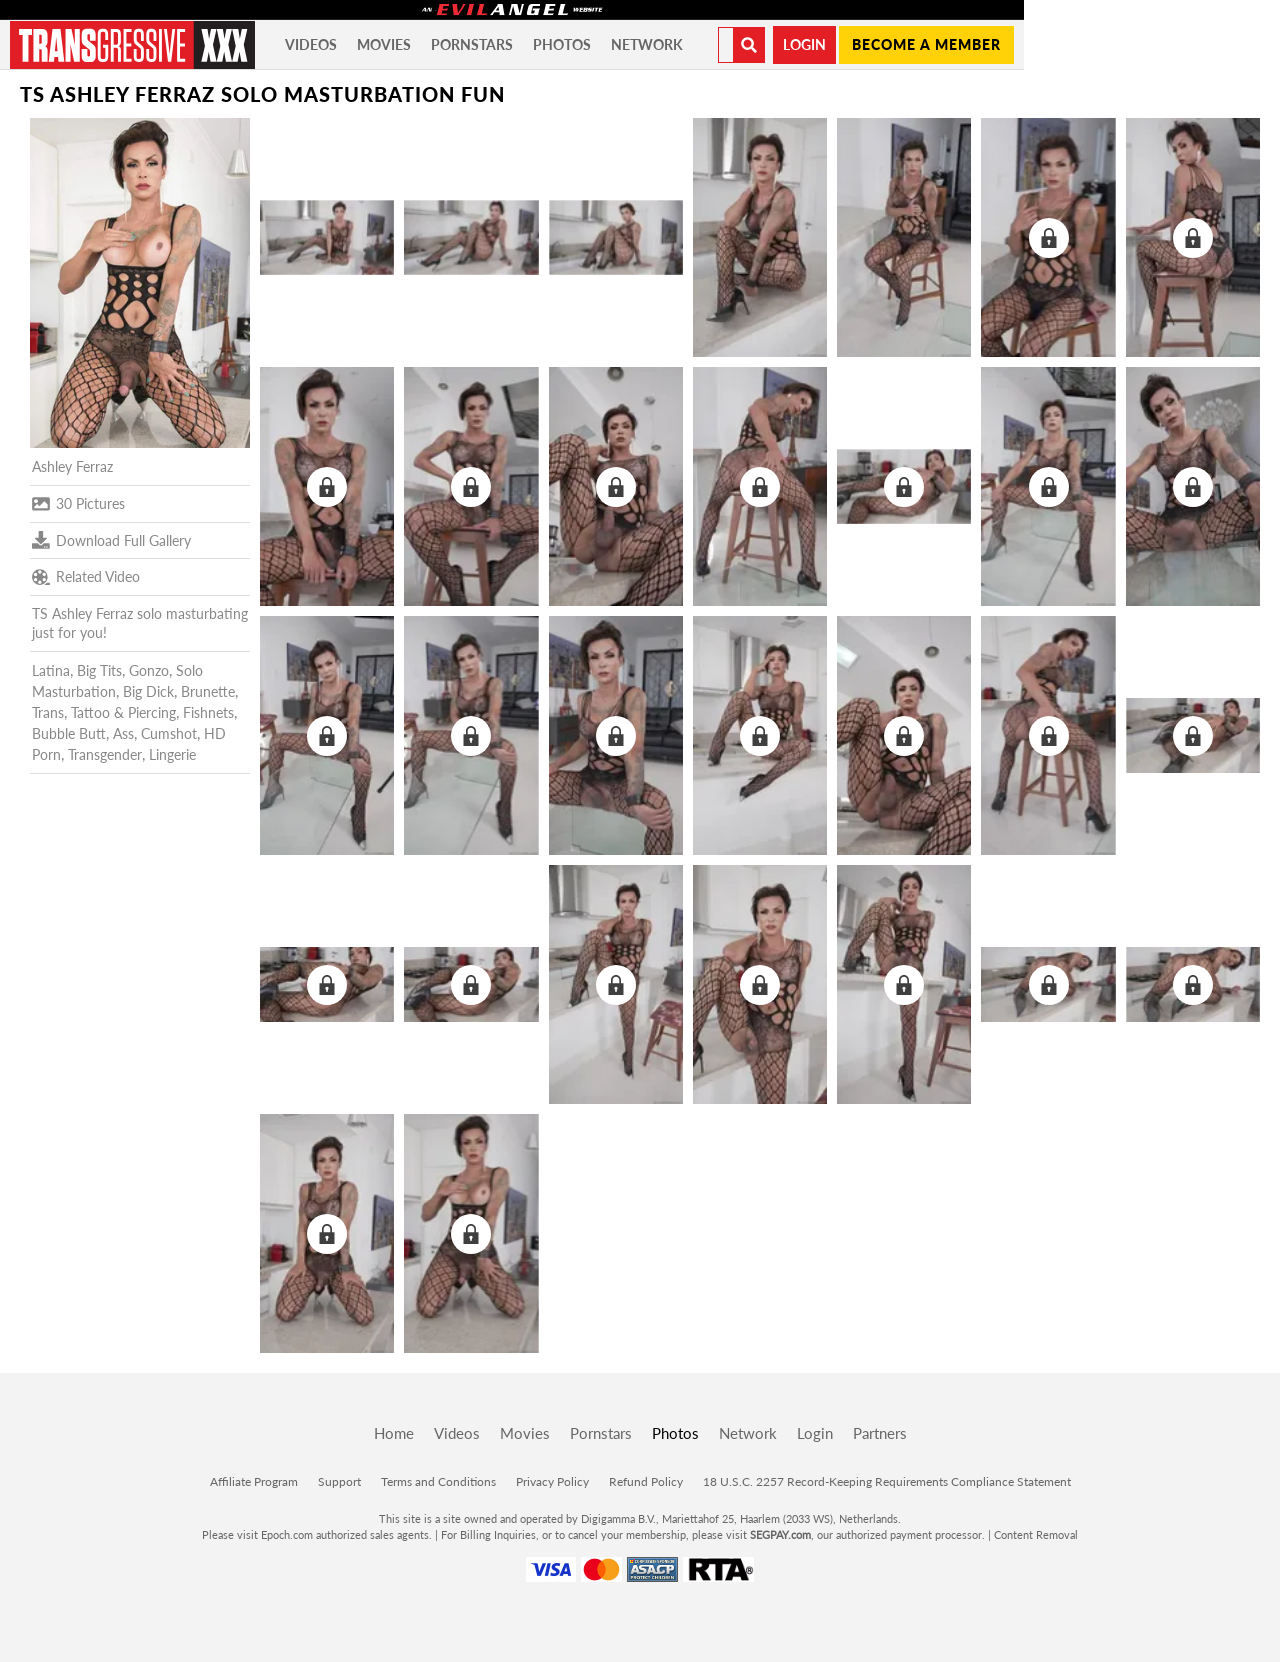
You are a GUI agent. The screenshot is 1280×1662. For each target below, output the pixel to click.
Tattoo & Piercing (123, 712)
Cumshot (169, 733)
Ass (123, 733)
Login (804, 44)
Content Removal (1036, 1534)
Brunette (208, 691)
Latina (51, 670)
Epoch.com (287, 1534)
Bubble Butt (69, 733)
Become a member (926, 44)
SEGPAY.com (780, 1534)
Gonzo (149, 670)
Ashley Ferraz (72, 466)
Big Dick (148, 691)
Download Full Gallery (111, 540)
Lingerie (172, 754)
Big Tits (99, 670)
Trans (48, 712)
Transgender (105, 754)
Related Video (86, 577)
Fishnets (208, 712)
